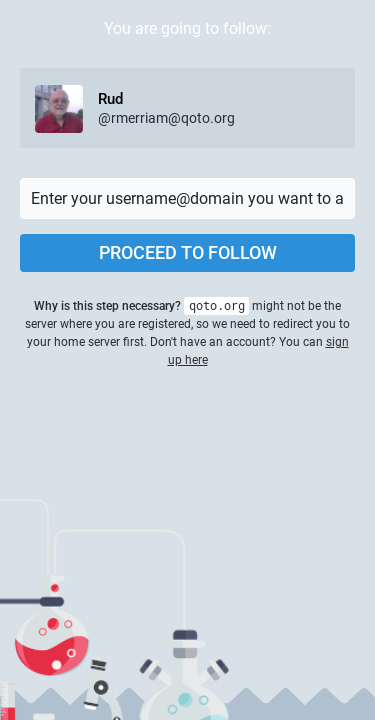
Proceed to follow (188, 252)
